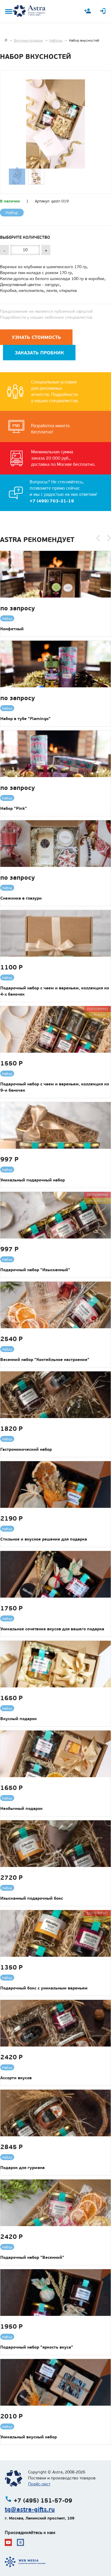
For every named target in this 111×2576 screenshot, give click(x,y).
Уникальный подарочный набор (32, 1180)
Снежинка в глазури (21, 898)
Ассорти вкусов (16, 2077)
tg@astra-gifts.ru (30, 2509)
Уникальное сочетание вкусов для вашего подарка (52, 1629)
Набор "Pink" (13, 808)
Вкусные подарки (28, 40)
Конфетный (12, 628)
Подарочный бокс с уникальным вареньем (44, 1988)
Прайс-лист (39, 2484)
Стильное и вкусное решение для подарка (43, 1539)
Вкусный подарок (18, 1718)
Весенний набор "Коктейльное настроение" (44, 1359)
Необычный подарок (21, 1808)
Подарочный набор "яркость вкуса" (36, 2347)
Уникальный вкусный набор (28, 2437)
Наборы (55, 40)
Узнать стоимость (36, 337)
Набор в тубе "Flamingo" (25, 718)
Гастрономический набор (26, 1449)
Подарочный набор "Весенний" (32, 2257)
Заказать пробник (39, 353)
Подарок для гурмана (22, 2167)
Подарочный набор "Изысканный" (35, 1269)
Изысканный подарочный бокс (31, 1898)
